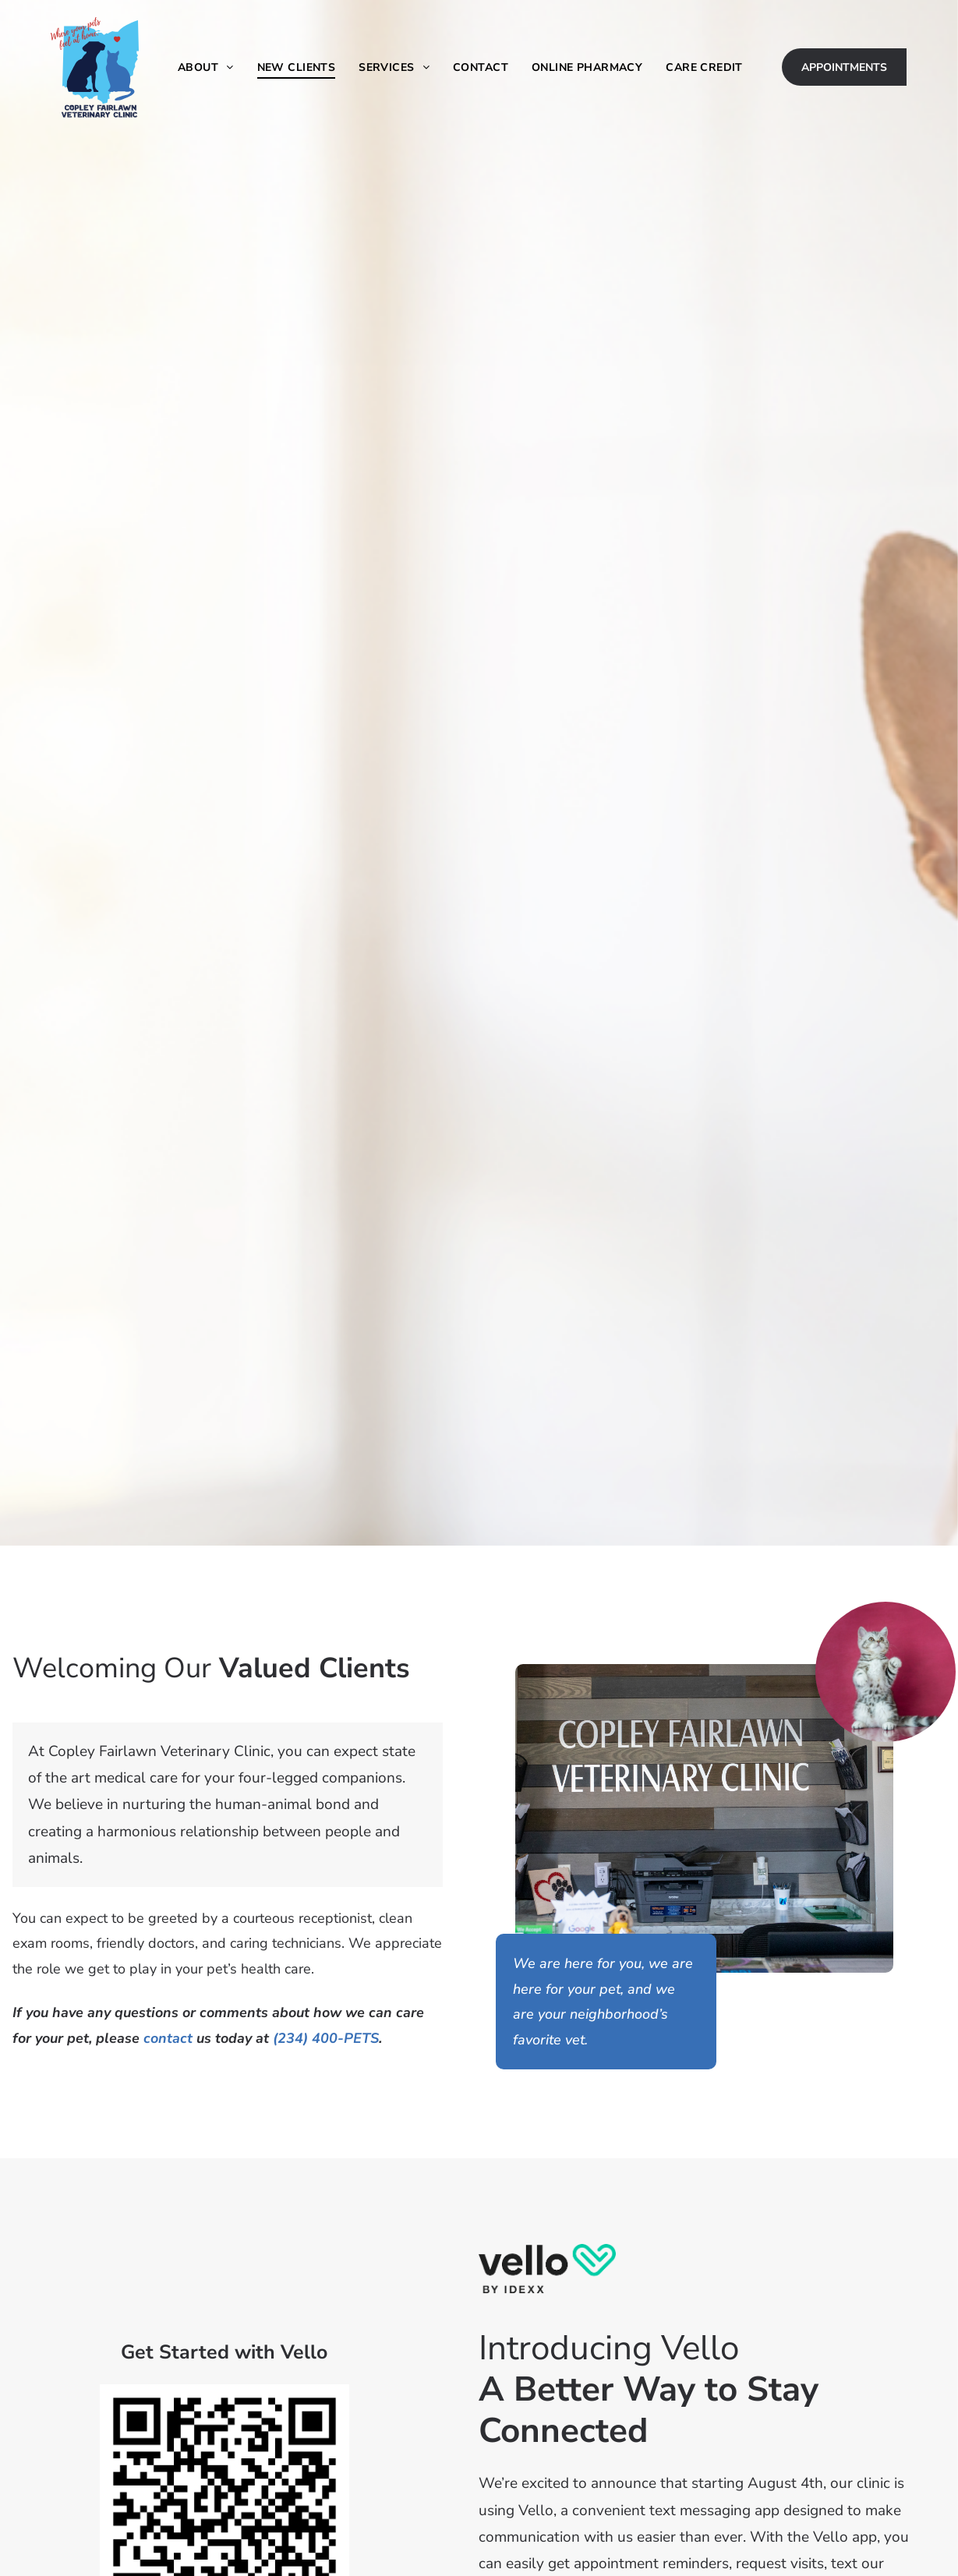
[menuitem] (206, 67)
